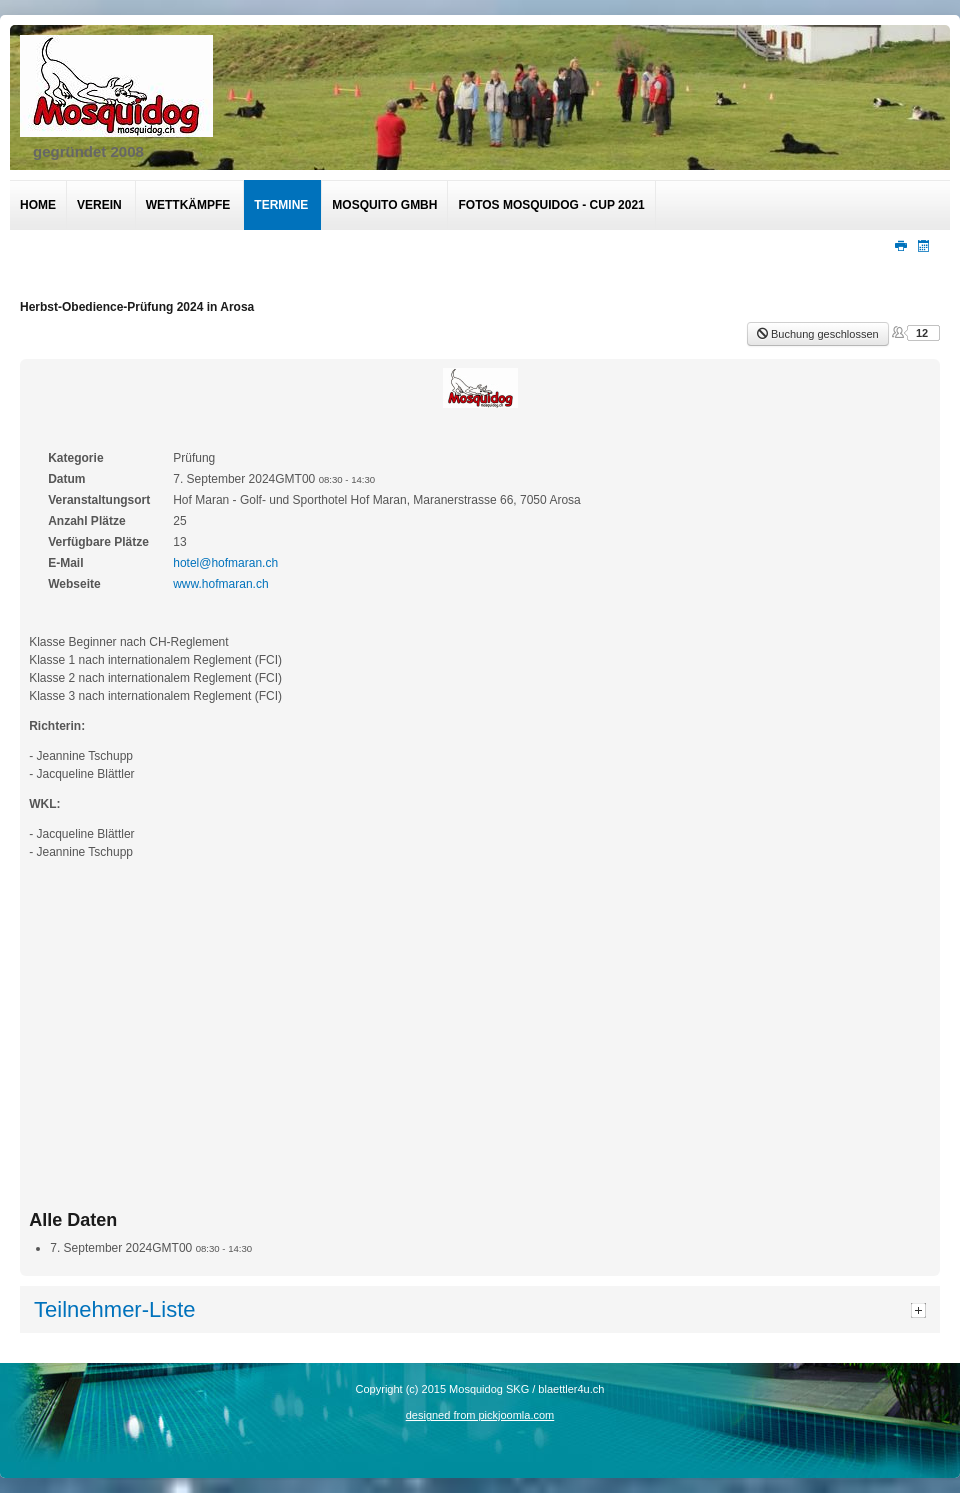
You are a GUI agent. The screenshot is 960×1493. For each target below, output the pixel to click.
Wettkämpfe (188, 205)
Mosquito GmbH (384, 205)
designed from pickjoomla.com (480, 1415)
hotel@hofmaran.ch (225, 563)
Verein (99, 205)
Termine (281, 205)
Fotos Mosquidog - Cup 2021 (551, 205)
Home (38, 205)
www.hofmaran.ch (220, 584)
